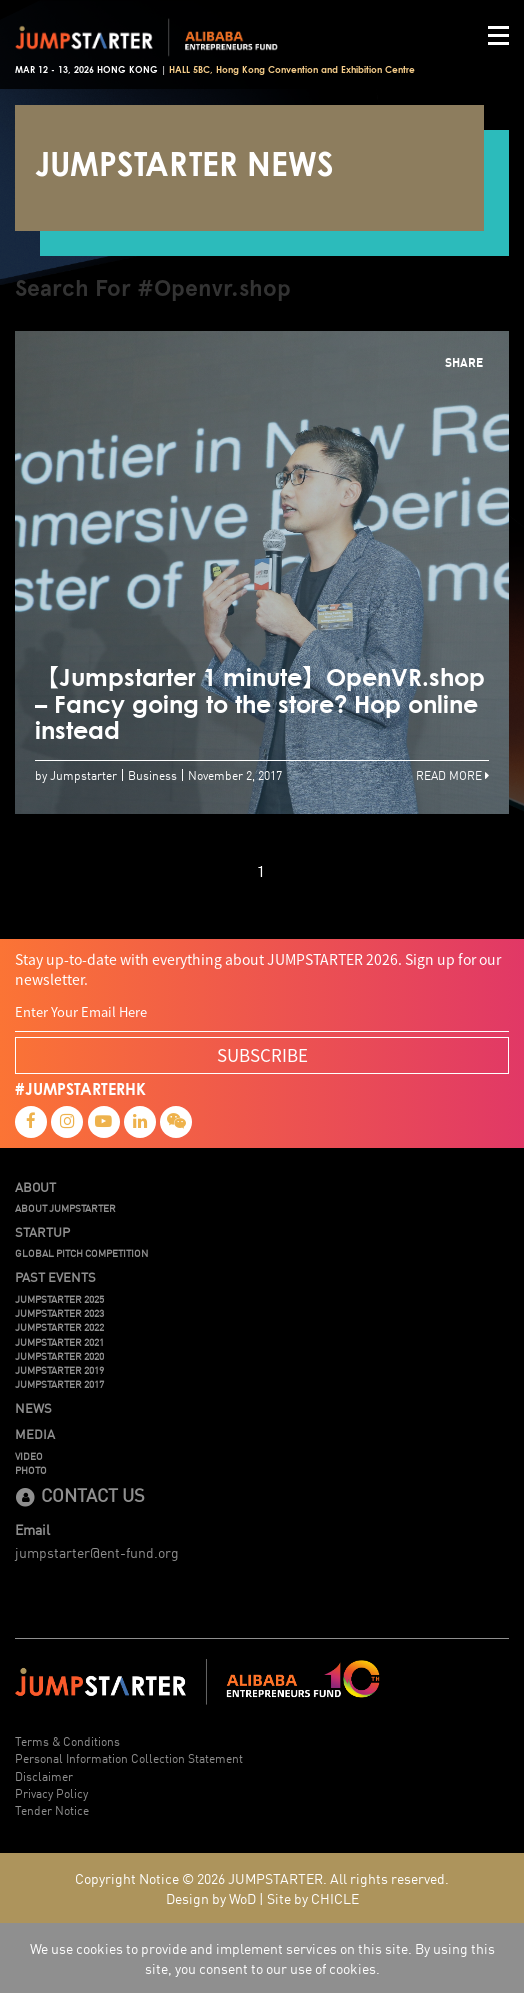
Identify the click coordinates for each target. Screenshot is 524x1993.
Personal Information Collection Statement (129, 1757)
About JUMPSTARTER (65, 1208)
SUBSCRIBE (262, 1054)
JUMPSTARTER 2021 (59, 1342)
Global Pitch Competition (81, 1253)
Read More (452, 774)
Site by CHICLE (313, 1898)
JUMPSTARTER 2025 (59, 1299)
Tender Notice (52, 1809)
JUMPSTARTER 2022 (59, 1327)
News (33, 1408)
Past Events (55, 1277)
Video (29, 1456)
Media (35, 1434)
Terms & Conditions (67, 1740)
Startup (42, 1232)
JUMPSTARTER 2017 (59, 1384)
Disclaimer (44, 1775)
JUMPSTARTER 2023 (59, 1313)
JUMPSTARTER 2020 (59, 1356)
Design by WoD (211, 1898)
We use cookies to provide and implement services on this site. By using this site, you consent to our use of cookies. (262, 1958)
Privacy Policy (51, 1792)
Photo (31, 1470)
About (35, 1187)
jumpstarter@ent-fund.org (97, 1552)
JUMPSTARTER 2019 (59, 1370)
